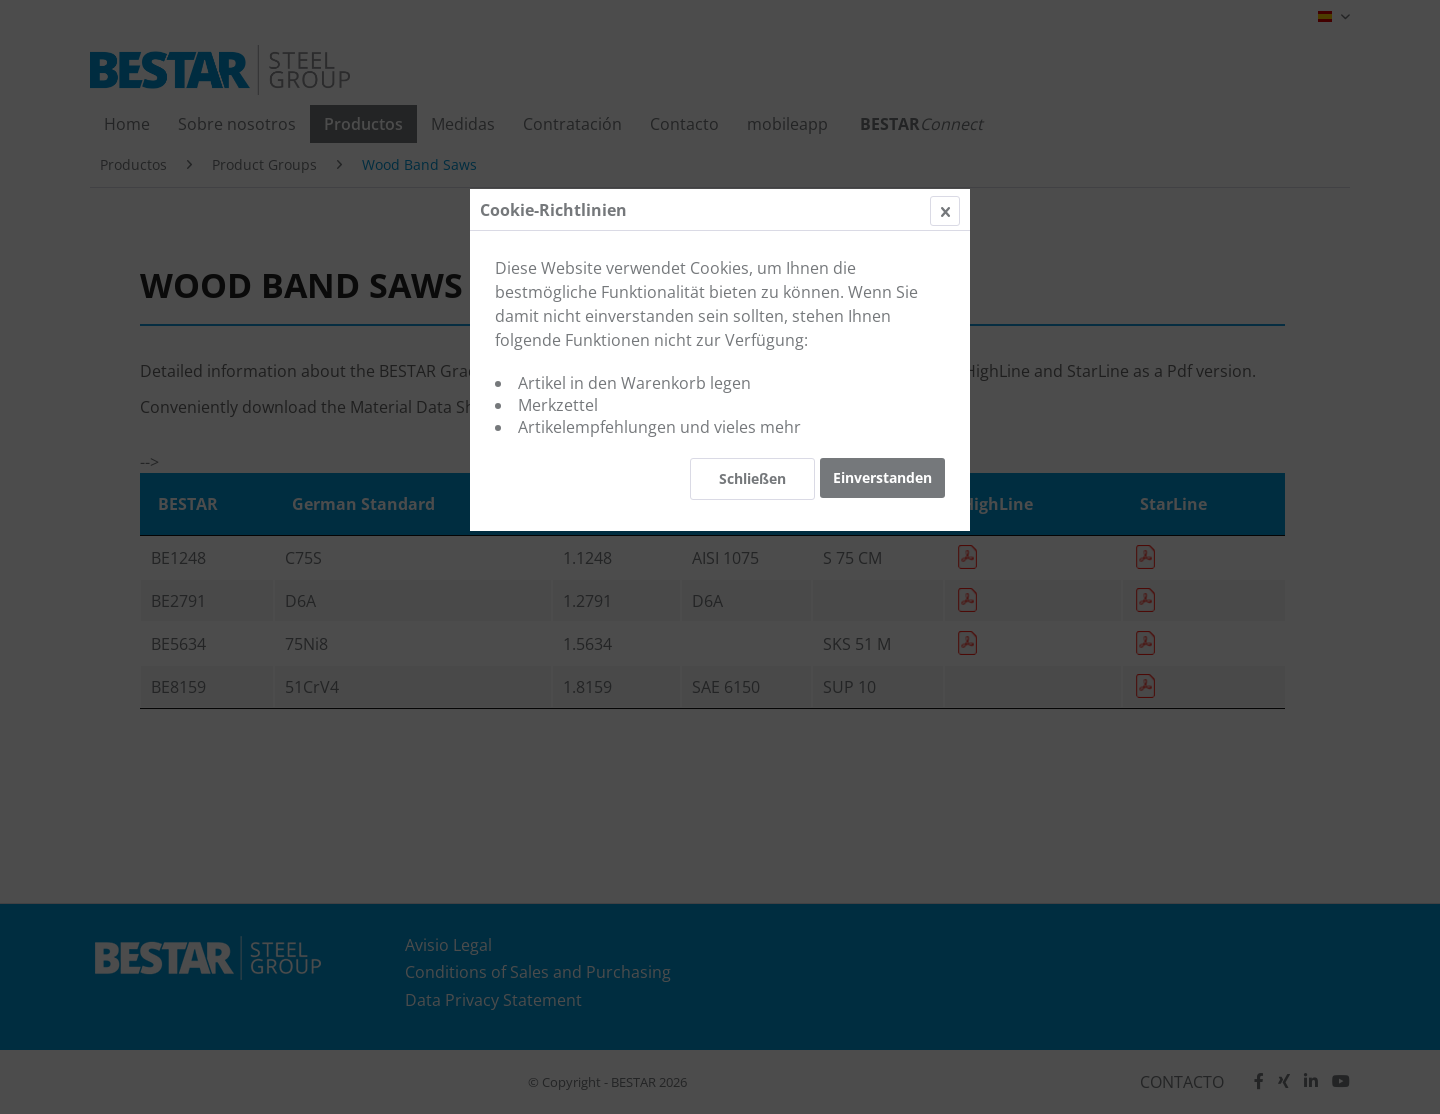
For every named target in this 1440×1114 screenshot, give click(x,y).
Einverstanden (882, 477)
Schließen (752, 478)
